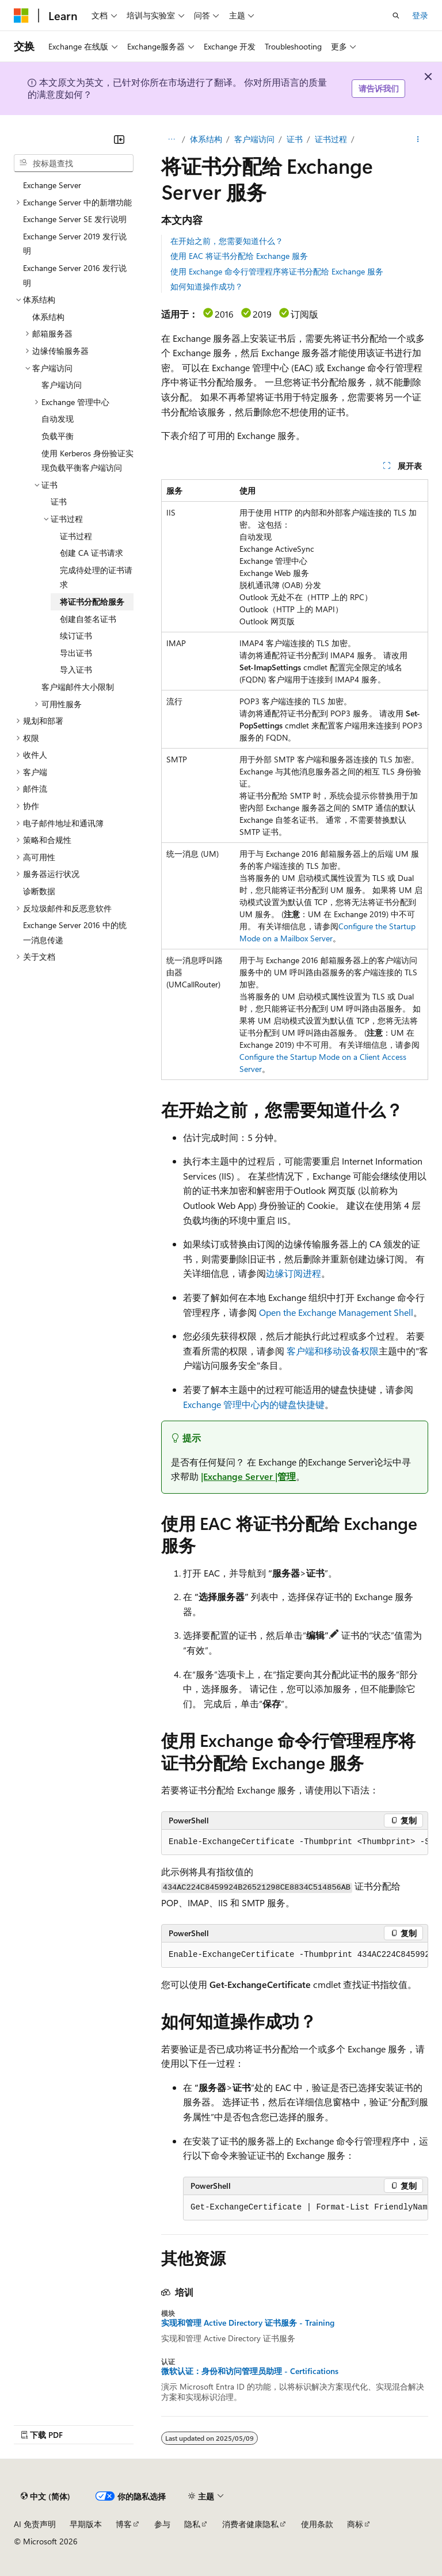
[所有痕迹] (171, 139)
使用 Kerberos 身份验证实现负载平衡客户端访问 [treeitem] (87, 461)
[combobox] (74, 163)
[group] (294, 1842)
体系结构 (206, 138)
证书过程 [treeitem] (76, 536)
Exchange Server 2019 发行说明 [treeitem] (75, 244)
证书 (295, 138)
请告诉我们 (379, 88)
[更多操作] (418, 139)
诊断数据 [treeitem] (39, 891)
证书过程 (331, 138)
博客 (124, 2523)
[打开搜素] (395, 15)
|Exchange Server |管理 (248, 1476)
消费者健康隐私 (250, 2523)
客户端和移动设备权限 (333, 1351)
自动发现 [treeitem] (57, 418)
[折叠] (119, 139)
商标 (355, 2523)
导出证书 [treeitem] (76, 652)
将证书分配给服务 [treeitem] (92, 601)
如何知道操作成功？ (206, 286)
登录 (420, 15)
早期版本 (86, 2523)
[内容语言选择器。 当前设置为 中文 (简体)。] (45, 2496)
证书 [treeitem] (59, 501)
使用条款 (317, 2523)
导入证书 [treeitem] (76, 669)
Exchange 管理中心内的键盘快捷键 (254, 1404)
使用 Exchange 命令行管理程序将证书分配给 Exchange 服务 (276, 271)
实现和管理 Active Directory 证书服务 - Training (247, 2323)
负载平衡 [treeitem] (57, 435)
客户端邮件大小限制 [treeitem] (77, 686)
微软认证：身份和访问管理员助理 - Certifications (249, 2371)
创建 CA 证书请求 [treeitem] (91, 552)
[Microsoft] (21, 15)
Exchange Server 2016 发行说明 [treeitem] (75, 275)
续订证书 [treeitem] (76, 635)
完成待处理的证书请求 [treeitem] (96, 577)
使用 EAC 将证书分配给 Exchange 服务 (239, 255)
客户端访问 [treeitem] (61, 384)
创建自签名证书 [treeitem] (88, 618)
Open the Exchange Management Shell (336, 1312)
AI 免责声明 (35, 2523)
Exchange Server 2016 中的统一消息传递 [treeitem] (75, 932)
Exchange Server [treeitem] (52, 185)
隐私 (192, 2523)
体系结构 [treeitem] (48, 316)
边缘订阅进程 (293, 1273)
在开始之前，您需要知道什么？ (226, 240)
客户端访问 (254, 138)
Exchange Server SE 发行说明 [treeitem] (75, 218)
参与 (162, 2523)
